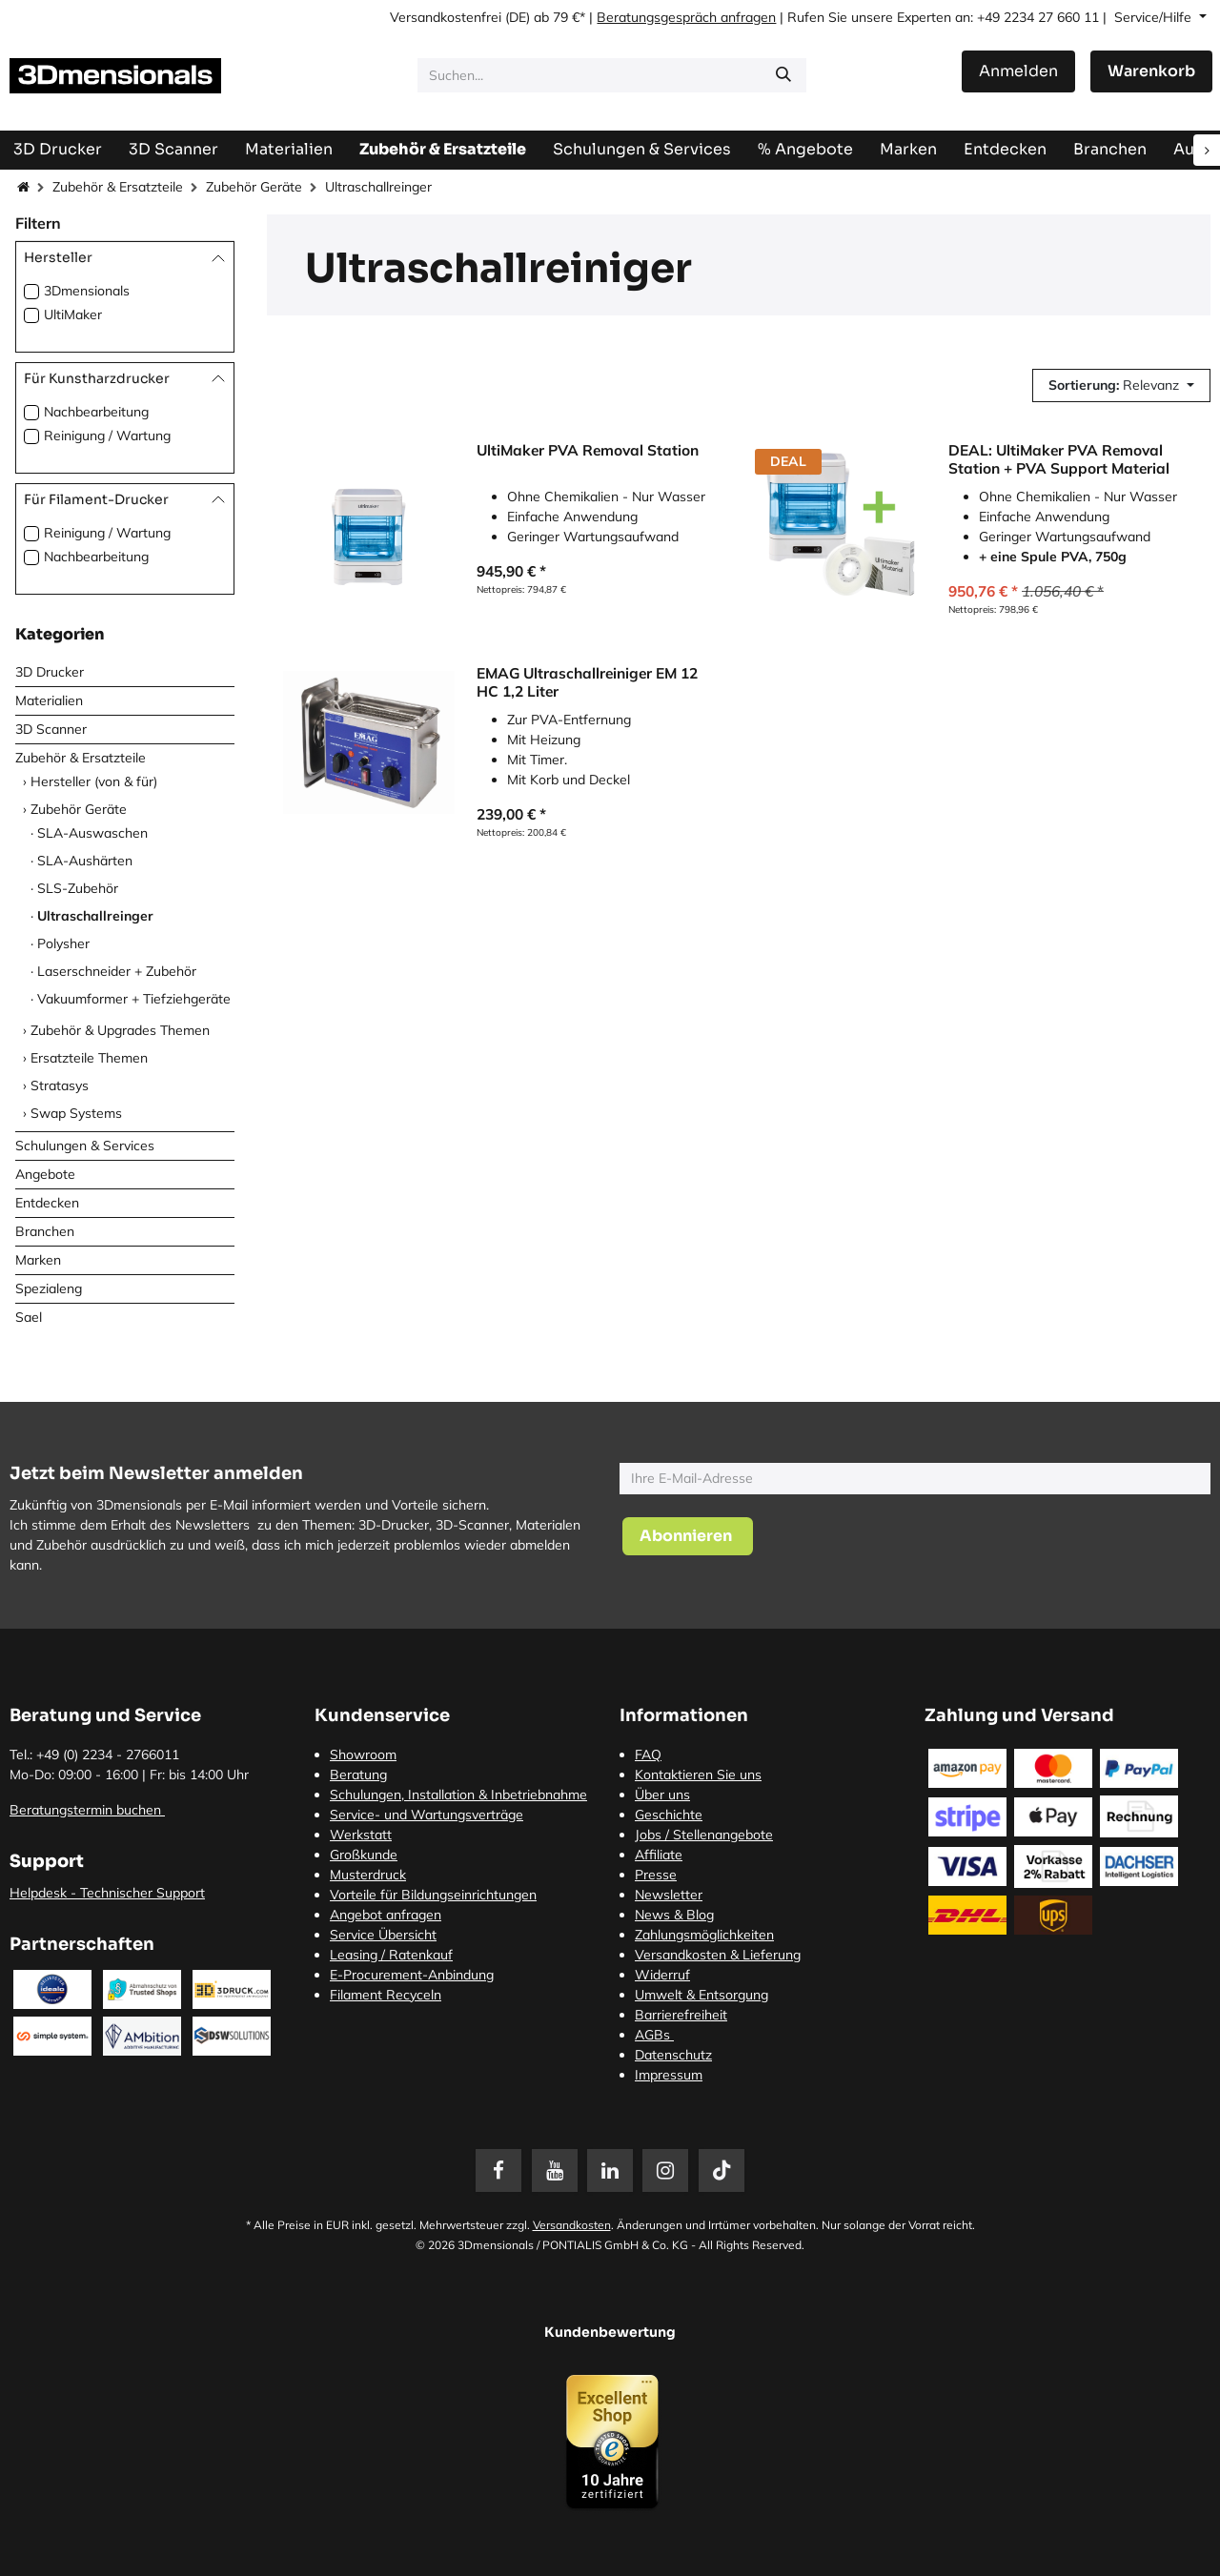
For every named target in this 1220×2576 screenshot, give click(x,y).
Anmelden (1018, 71)
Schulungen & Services (84, 1145)
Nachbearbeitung (96, 411)
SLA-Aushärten (84, 860)
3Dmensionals (87, 290)
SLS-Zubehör (77, 888)
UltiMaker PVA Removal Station (588, 450)
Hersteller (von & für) (93, 781)
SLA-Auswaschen (92, 833)
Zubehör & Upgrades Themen (120, 1030)
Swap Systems (76, 1113)
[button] (1121, 385)
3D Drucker (49, 671)
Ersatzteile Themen (89, 1057)
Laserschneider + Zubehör (116, 971)
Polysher (63, 943)
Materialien (49, 700)
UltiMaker (73, 314)
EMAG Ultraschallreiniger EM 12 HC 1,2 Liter (587, 682)
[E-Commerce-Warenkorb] (1151, 71)
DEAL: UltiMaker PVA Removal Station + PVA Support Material (1058, 459)
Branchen (44, 1231)
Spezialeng (48, 1288)
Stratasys (59, 1085)
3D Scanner (51, 729)
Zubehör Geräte (254, 186)
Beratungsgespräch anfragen (686, 17)
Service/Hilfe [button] (1154, 17)
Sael (28, 1317)
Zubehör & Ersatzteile (117, 186)
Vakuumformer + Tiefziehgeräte (134, 998)
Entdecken (47, 1202)
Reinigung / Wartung (107, 435)
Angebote (45, 1174)
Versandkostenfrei (445, 17)
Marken (38, 1259)
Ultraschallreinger (95, 915)
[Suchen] (783, 75)
